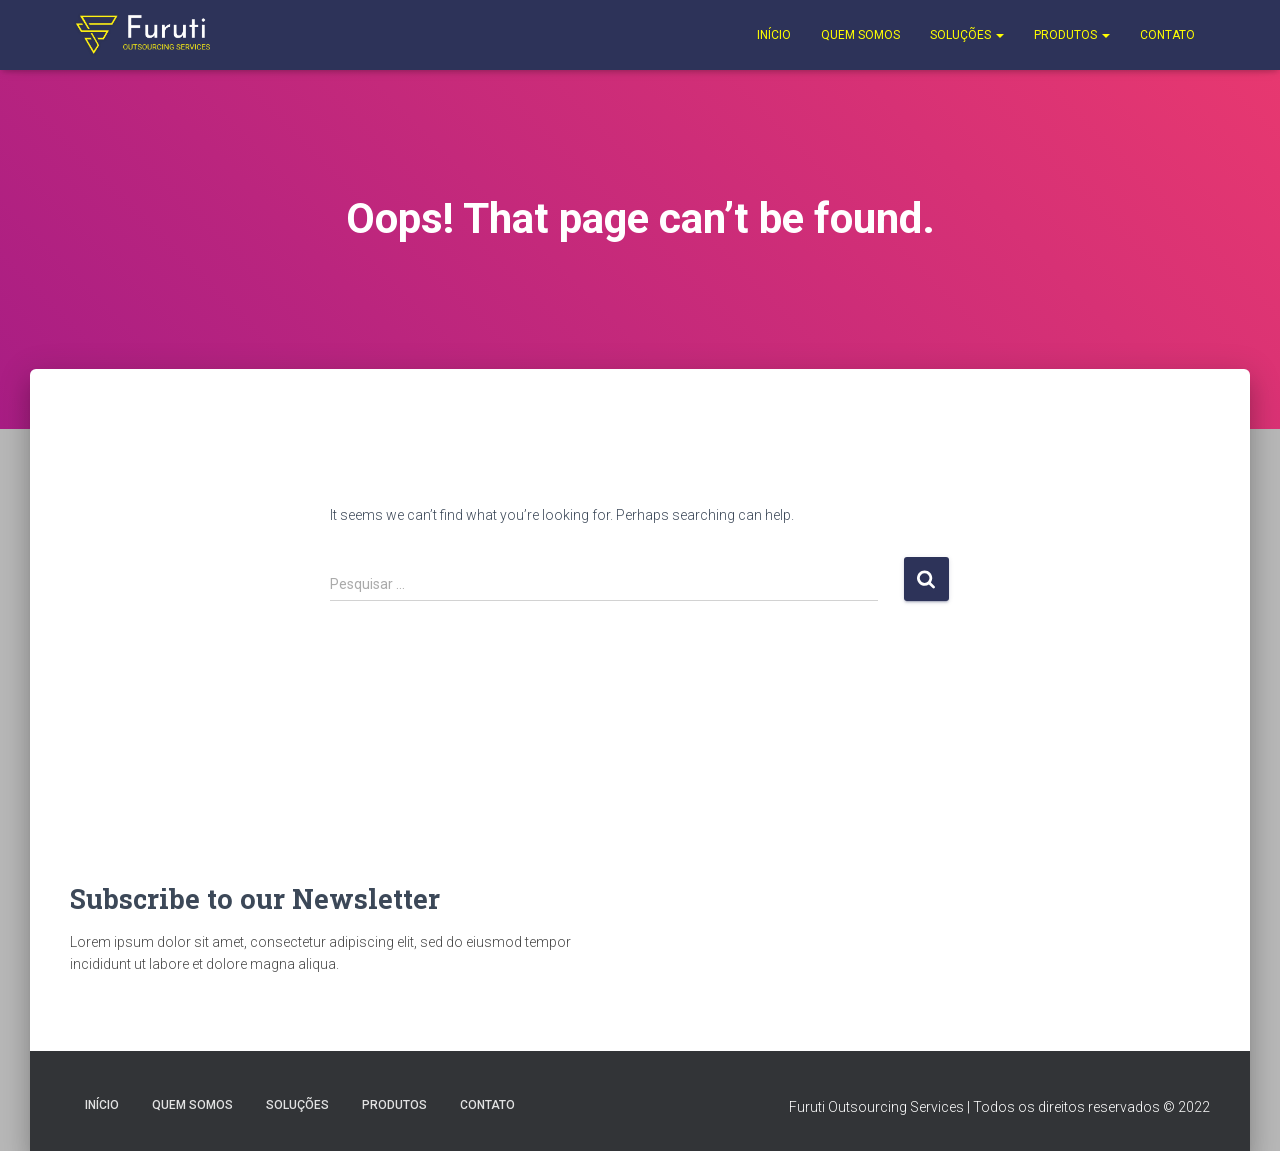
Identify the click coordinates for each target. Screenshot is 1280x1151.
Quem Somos (860, 35)
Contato (1167, 35)
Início (774, 35)
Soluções (967, 35)
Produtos (1072, 35)
